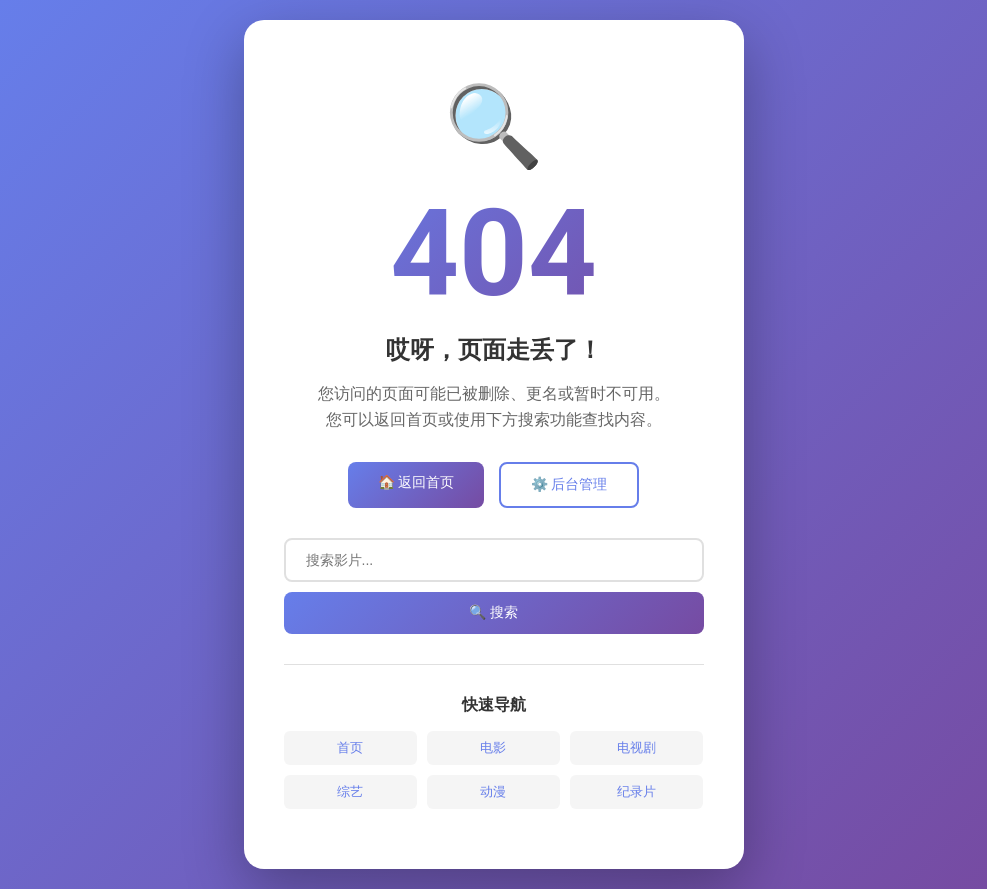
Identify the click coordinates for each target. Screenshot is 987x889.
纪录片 (636, 791)
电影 (493, 747)
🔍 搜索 (493, 612)
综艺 (350, 791)
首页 (350, 747)
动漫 (493, 791)
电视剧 (636, 747)
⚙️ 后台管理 (569, 484)
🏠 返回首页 (416, 482)
